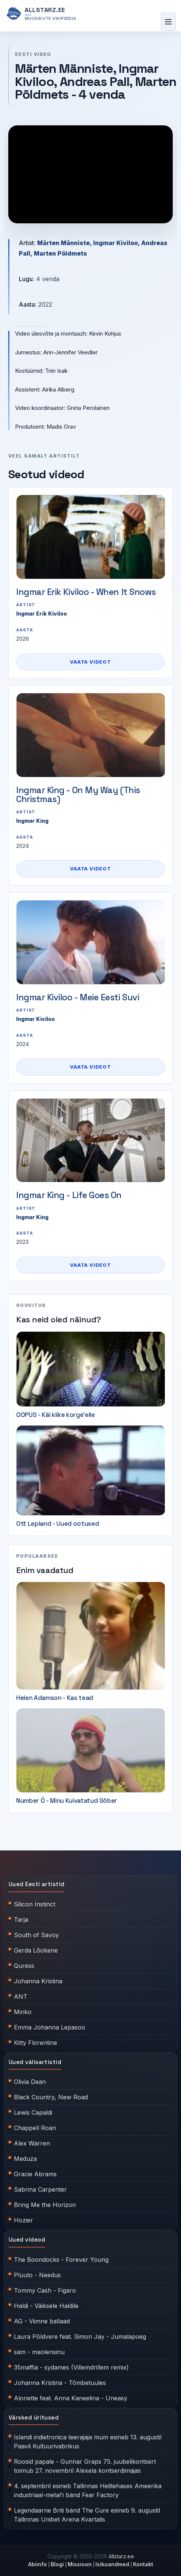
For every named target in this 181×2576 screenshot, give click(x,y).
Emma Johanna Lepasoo (49, 2027)
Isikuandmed (112, 2564)
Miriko (23, 2012)
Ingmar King (32, 821)
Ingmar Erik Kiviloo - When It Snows (86, 592)
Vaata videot (90, 662)
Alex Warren (32, 2143)
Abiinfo (37, 2564)
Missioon (80, 2564)
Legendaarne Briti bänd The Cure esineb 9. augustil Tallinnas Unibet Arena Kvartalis (87, 2515)
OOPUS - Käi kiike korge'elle (55, 1415)
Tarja (21, 1919)
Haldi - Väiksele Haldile (46, 2306)
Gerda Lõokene (36, 1950)
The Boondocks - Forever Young (61, 2259)
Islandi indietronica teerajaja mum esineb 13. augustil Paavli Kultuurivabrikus (87, 2441)
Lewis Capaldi (33, 2112)
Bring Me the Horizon (45, 2205)
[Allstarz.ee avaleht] (41, 13)
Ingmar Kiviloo (35, 1019)
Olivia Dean (30, 2081)
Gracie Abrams (35, 2174)
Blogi (57, 2564)
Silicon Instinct (34, 1904)
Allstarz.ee (121, 2556)
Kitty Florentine (35, 2042)
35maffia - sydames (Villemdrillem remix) (71, 2367)
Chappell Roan (35, 2128)
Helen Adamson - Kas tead (54, 1698)
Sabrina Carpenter (40, 2189)
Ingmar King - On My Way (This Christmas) (78, 794)
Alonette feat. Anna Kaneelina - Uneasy (70, 2398)
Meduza (25, 2158)
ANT (20, 1996)
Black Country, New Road (51, 2097)
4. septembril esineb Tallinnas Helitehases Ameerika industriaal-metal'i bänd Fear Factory (87, 2490)
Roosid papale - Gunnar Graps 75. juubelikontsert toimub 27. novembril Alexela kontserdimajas (85, 2466)
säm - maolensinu (39, 2352)
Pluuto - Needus (37, 2275)
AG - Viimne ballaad (42, 2321)
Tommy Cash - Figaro (45, 2290)
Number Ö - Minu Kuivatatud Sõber (66, 1800)
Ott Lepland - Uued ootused (57, 1523)
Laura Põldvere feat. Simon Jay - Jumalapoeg (80, 2336)
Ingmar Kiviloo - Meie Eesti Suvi (77, 997)
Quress (24, 1965)
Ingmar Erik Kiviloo (41, 613)
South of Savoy (36, 1935)
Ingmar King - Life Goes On (69, 1195)
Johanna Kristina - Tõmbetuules (60, 2382)
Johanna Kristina (38, 1981)
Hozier (23, 2220)
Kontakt (143, 2564)
